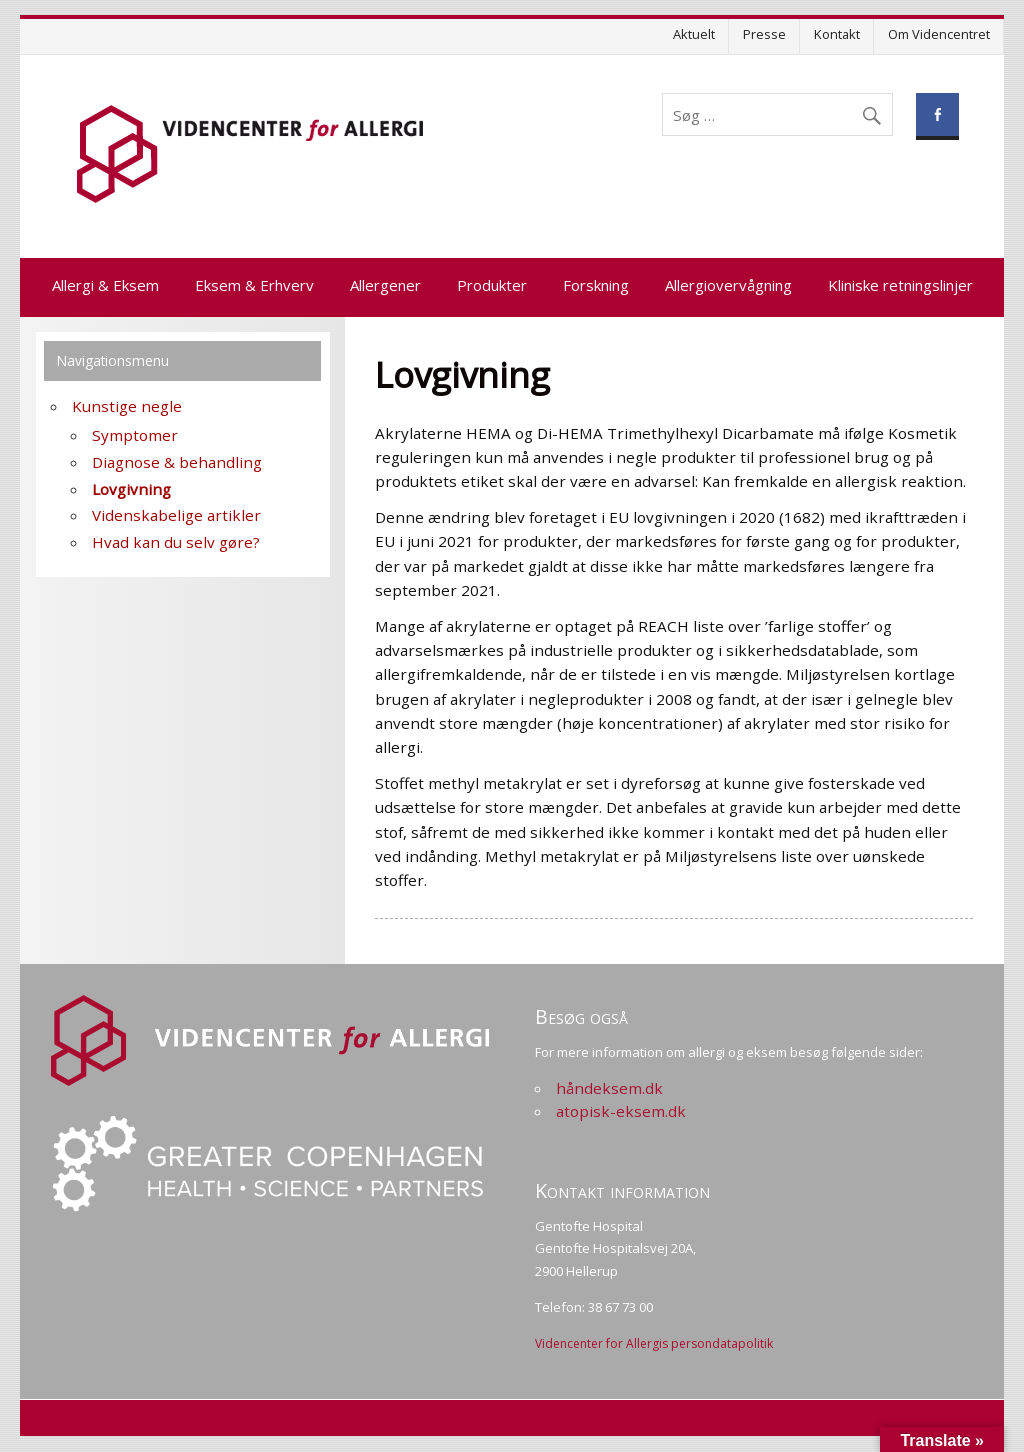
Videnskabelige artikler (176, 515)
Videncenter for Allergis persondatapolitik (654, 1343)
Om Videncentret (939, 34)
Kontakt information (622, 1190)
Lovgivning (131, 489)
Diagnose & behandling (177, 462)
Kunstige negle (127, 406)
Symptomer (135, 435)
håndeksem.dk (609, 1088)
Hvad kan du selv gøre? (176, 542)
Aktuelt (694, 34)
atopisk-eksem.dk (621, 1111)
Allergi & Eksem (105, 285)
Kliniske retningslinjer (900, 285)
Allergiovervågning (728, 285)
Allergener (385, 285)
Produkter (492, 285)
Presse (764, 34)
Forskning (596, 285)
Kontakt (837, 34)
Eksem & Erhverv (254, 285)
